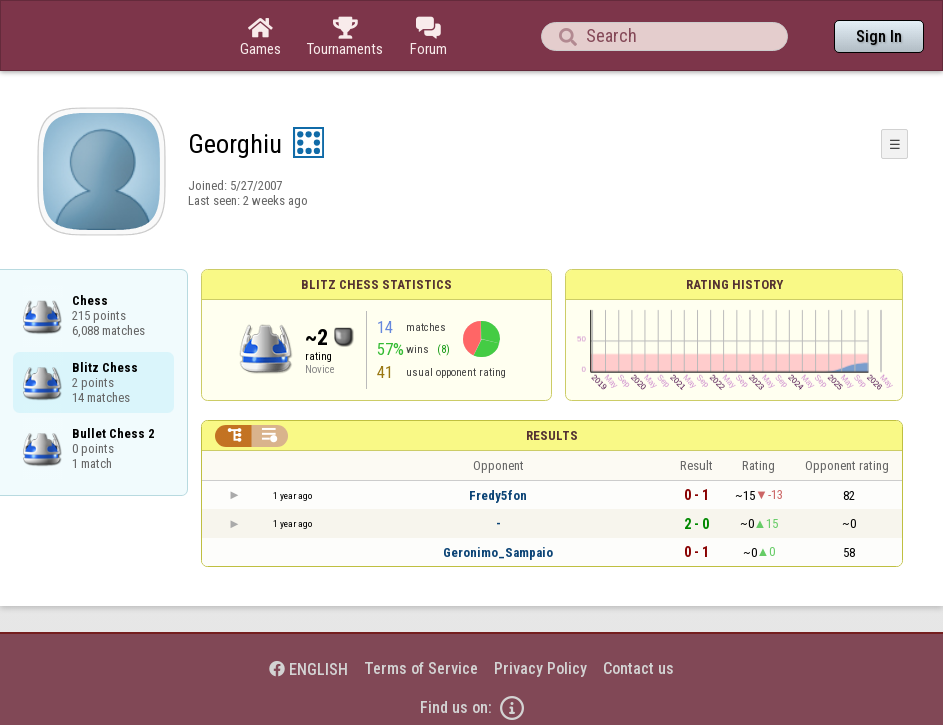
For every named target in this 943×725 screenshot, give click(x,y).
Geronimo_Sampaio (498, 552)
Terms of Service (421, 668)
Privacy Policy (540, 668)
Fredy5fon (498, 495)
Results (552, 435)
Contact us (638, 668)
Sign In (879, 36)
